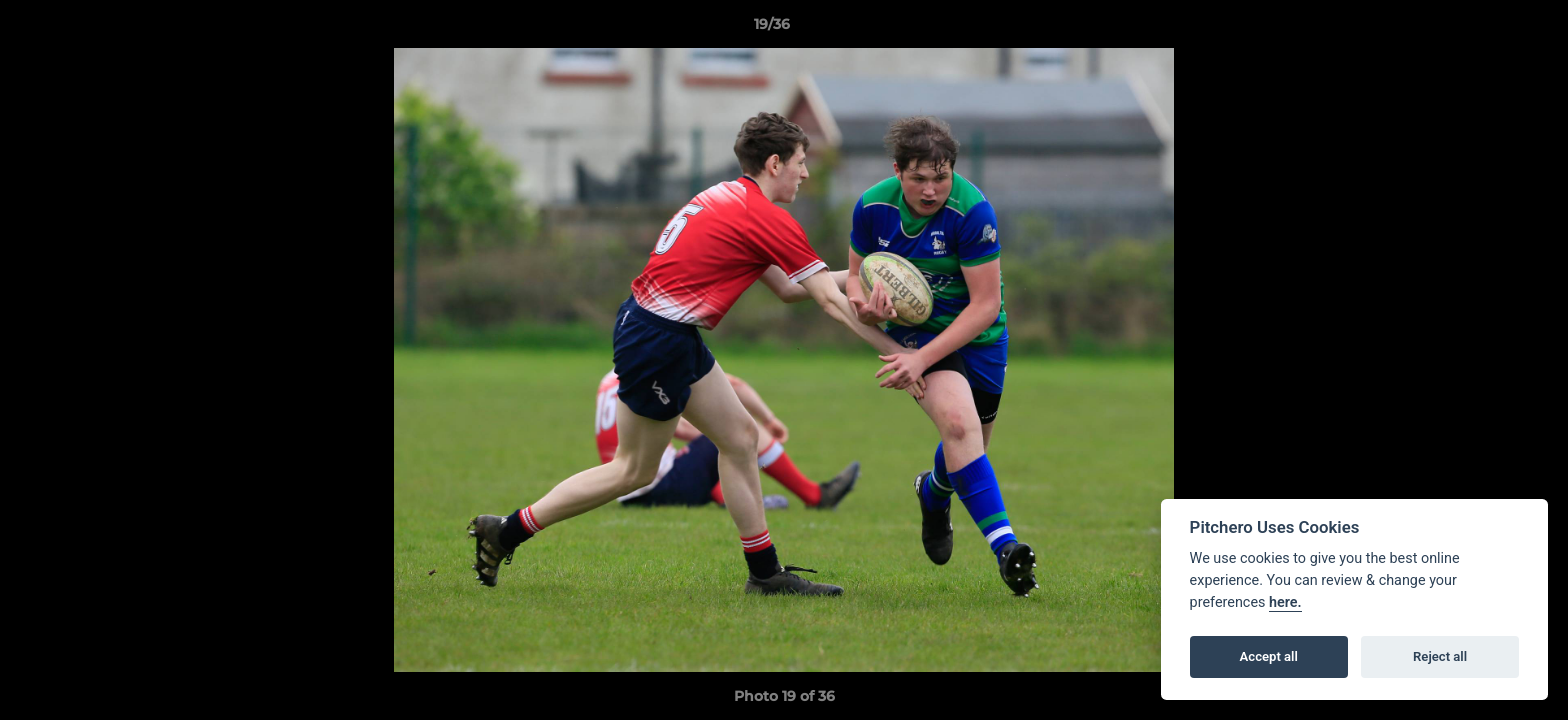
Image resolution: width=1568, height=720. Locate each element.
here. (1285, 602)
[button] (1484, 29)
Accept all (1269, 656)
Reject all (1440, 656)
